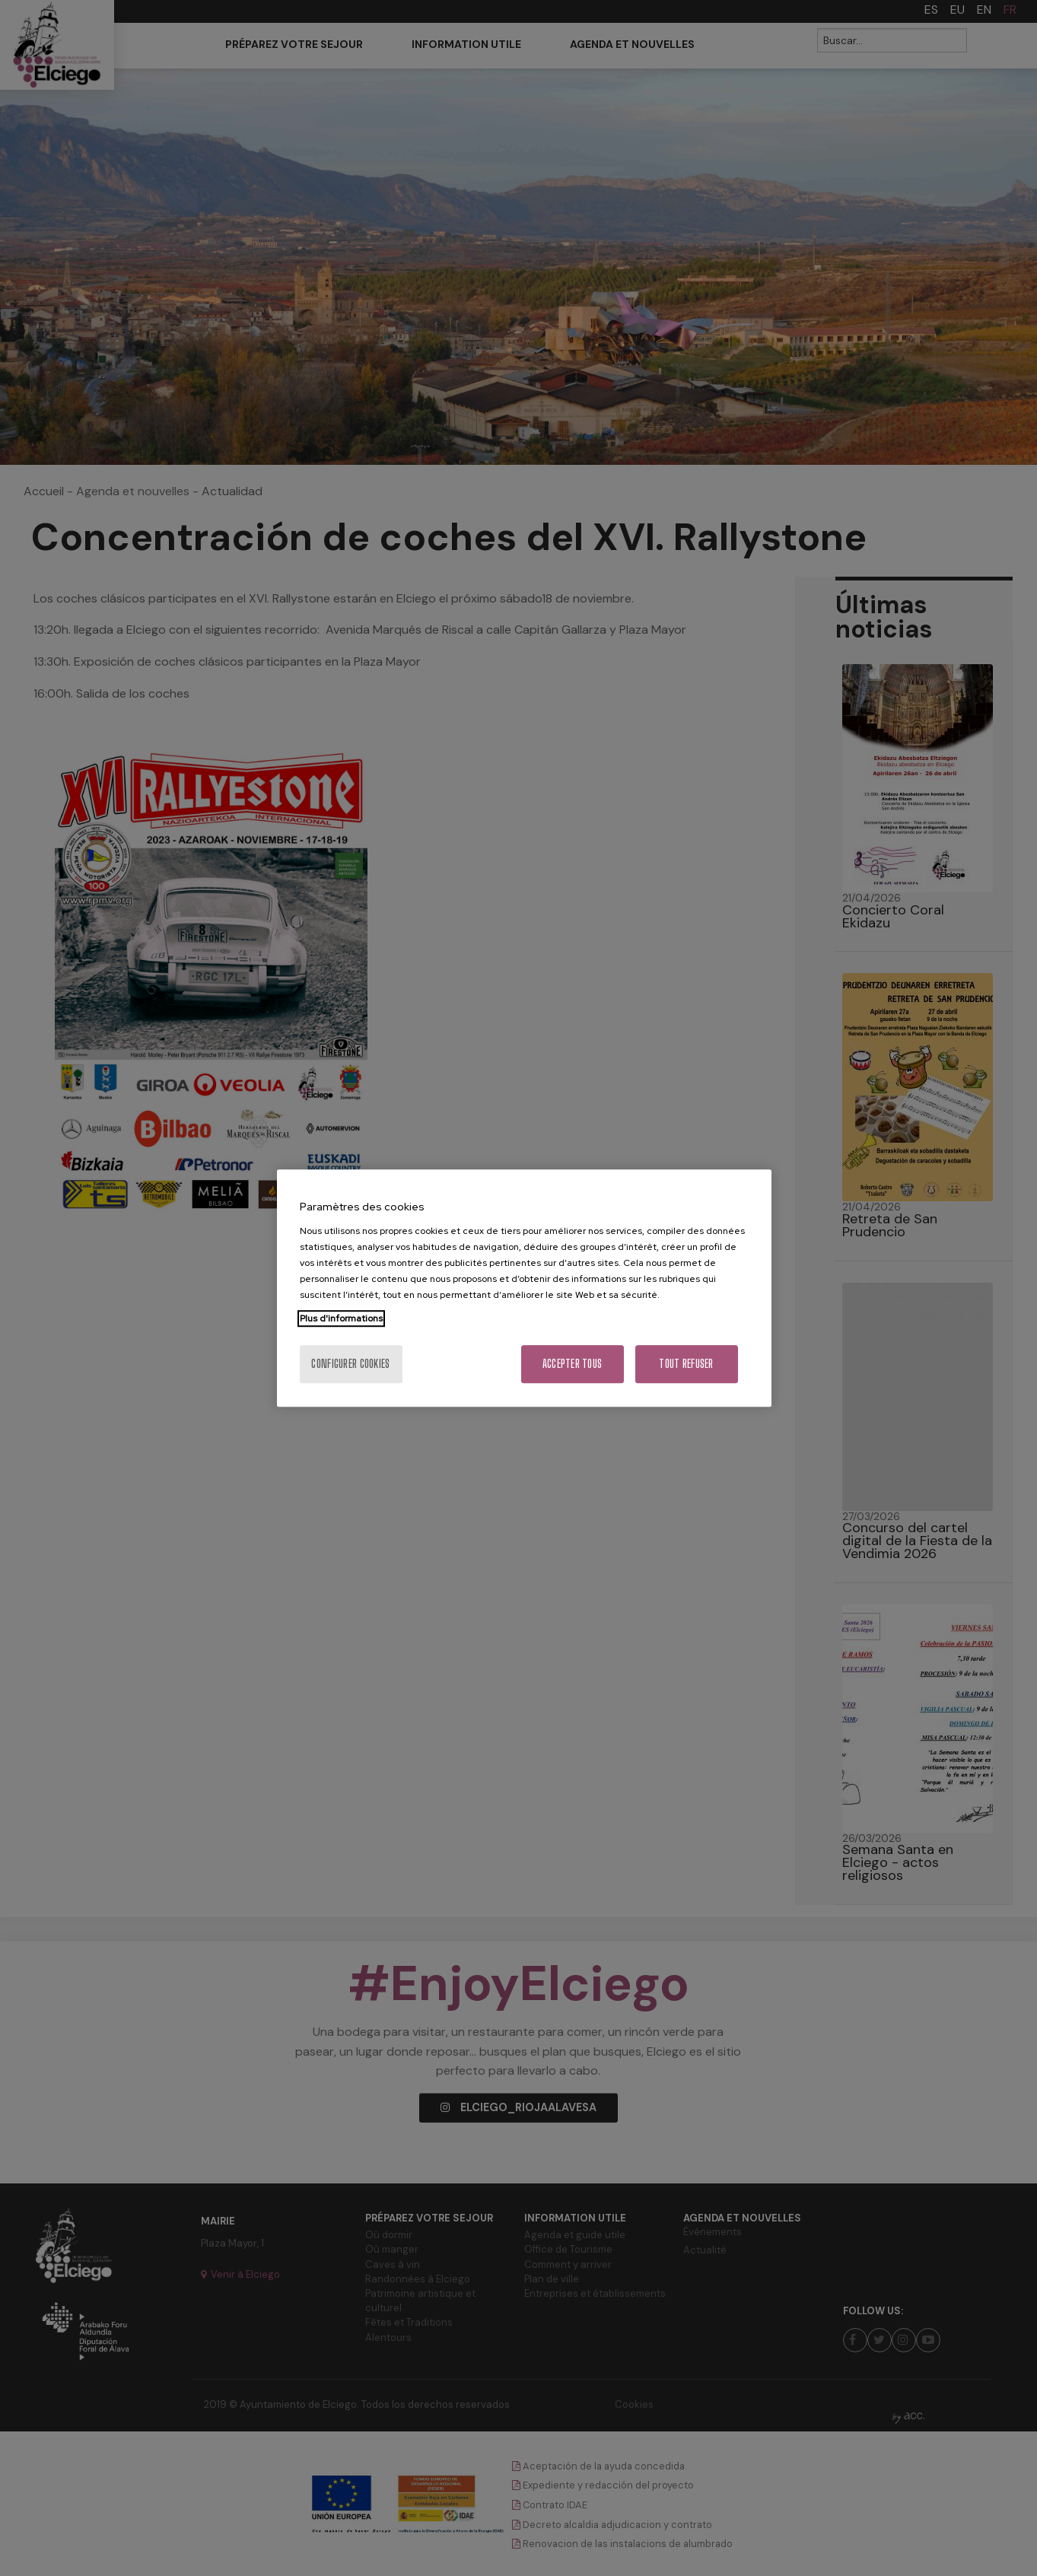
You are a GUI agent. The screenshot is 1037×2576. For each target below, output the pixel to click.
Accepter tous (572, 1363)
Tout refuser (686, 1363)
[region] (524, 1288)
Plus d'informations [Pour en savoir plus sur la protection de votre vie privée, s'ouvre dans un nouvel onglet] (341, 1318)
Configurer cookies (350, 1363)
